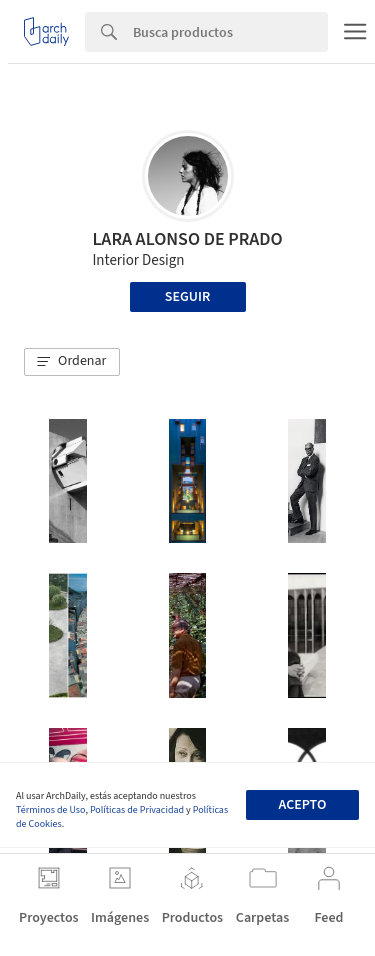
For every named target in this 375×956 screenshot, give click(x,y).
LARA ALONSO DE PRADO (187, 239)
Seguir (187, 297)
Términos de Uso (50, 810)
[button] (72, 362)
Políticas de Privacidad (137, 810)
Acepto (302, 805)
